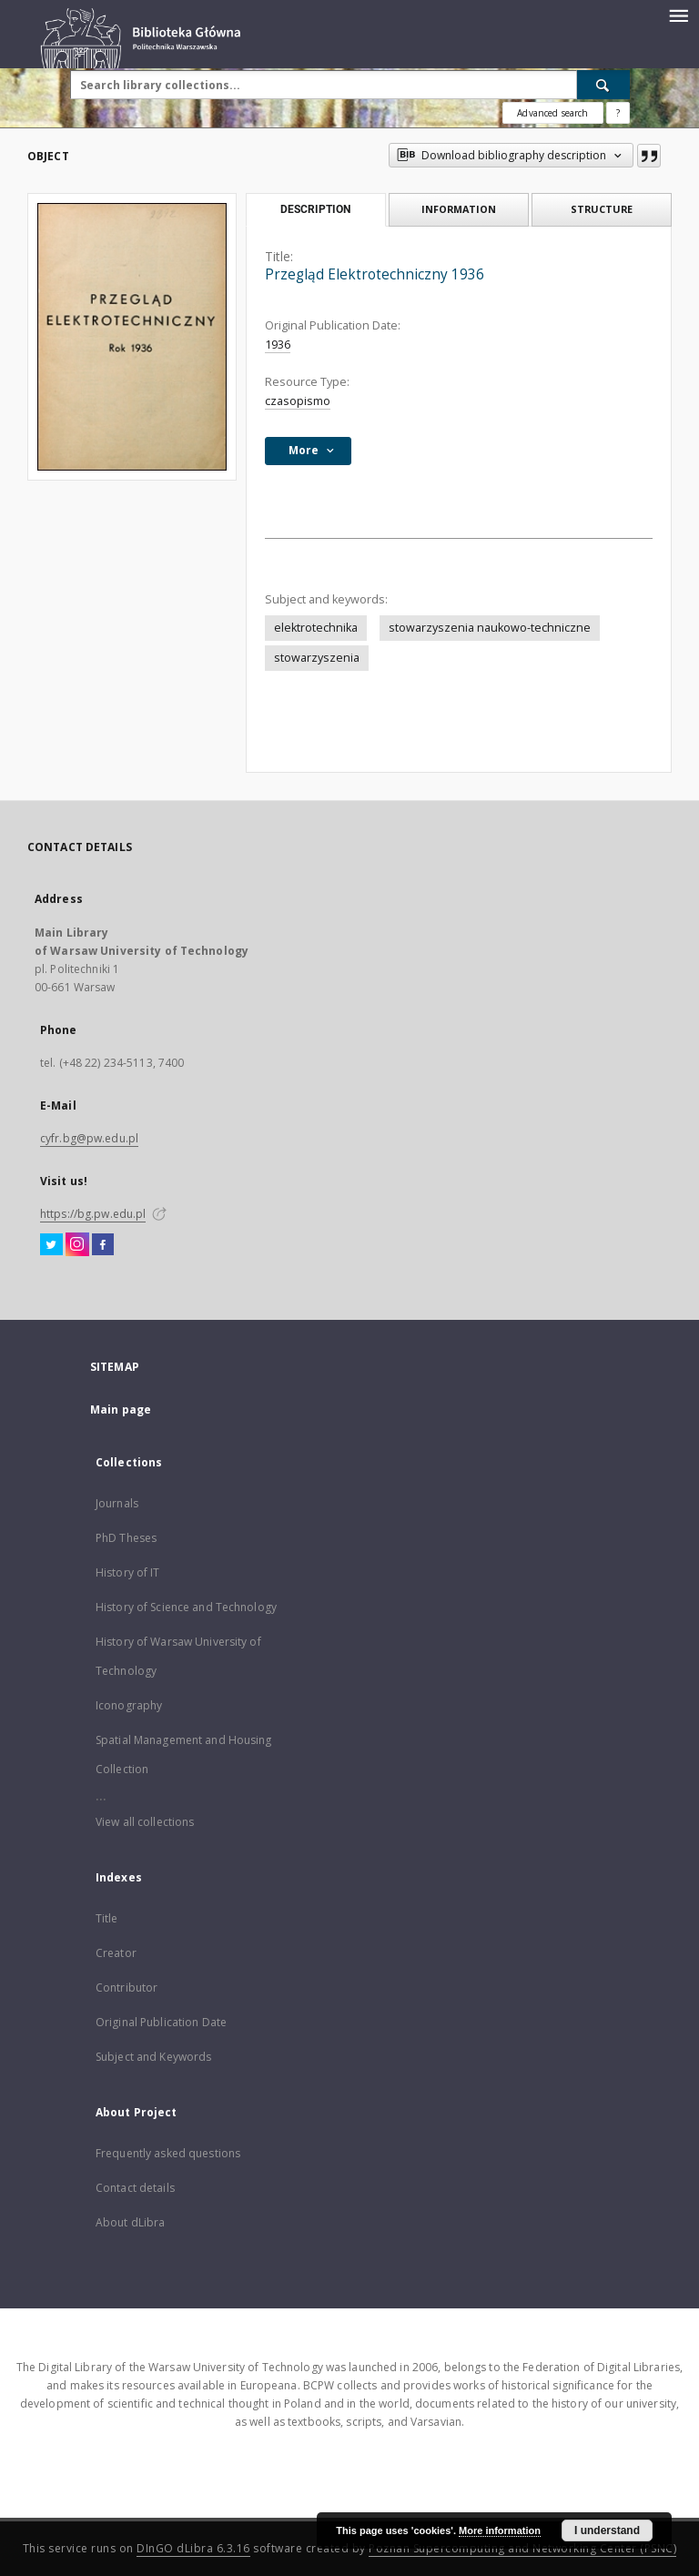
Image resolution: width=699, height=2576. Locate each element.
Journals (117, 1503)
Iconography (129, 1705)
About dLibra (130, 2222)
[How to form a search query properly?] (618, 113)
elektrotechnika (316, 627)
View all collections (145, 1822)
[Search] (603, 84)
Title (107, 1918)
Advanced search (552, 112)
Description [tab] (315, 209)
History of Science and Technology (186, 1607)
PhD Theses (126, 1538)
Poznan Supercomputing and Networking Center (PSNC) (522, 2548)
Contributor (126, 1987)
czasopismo (297, 401)
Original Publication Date (161, 2022)
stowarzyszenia (317, 657)
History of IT (128, 1572)
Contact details (135, 2188)
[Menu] (678, 14)
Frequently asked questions (168, 2153)
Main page (120, 1409)
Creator (116, 1953)
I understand (607, 2530)
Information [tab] (458, 209)
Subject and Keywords (153, 2056)
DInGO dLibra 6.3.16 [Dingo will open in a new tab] (193, 2548)
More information (500, 2530)
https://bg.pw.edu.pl (93, 1214)
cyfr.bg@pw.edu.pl (89, 1138)
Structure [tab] (602, 209)
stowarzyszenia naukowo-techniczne (490, 627)
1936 (277, 344)
